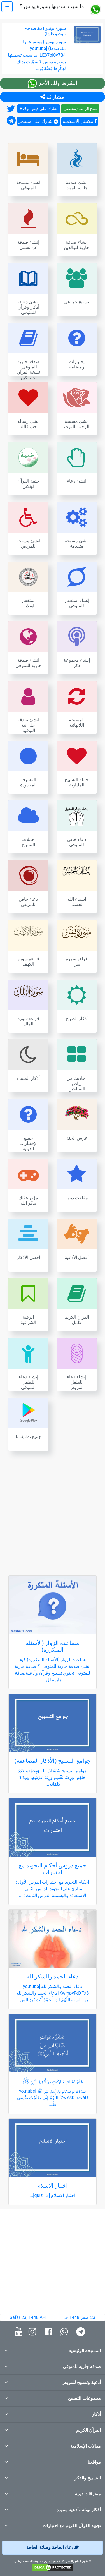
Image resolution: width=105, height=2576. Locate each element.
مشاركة (52, 96)
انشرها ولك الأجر (52, 83)
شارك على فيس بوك (38, 108)
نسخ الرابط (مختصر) (80, 108)
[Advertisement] (52, 1509)
